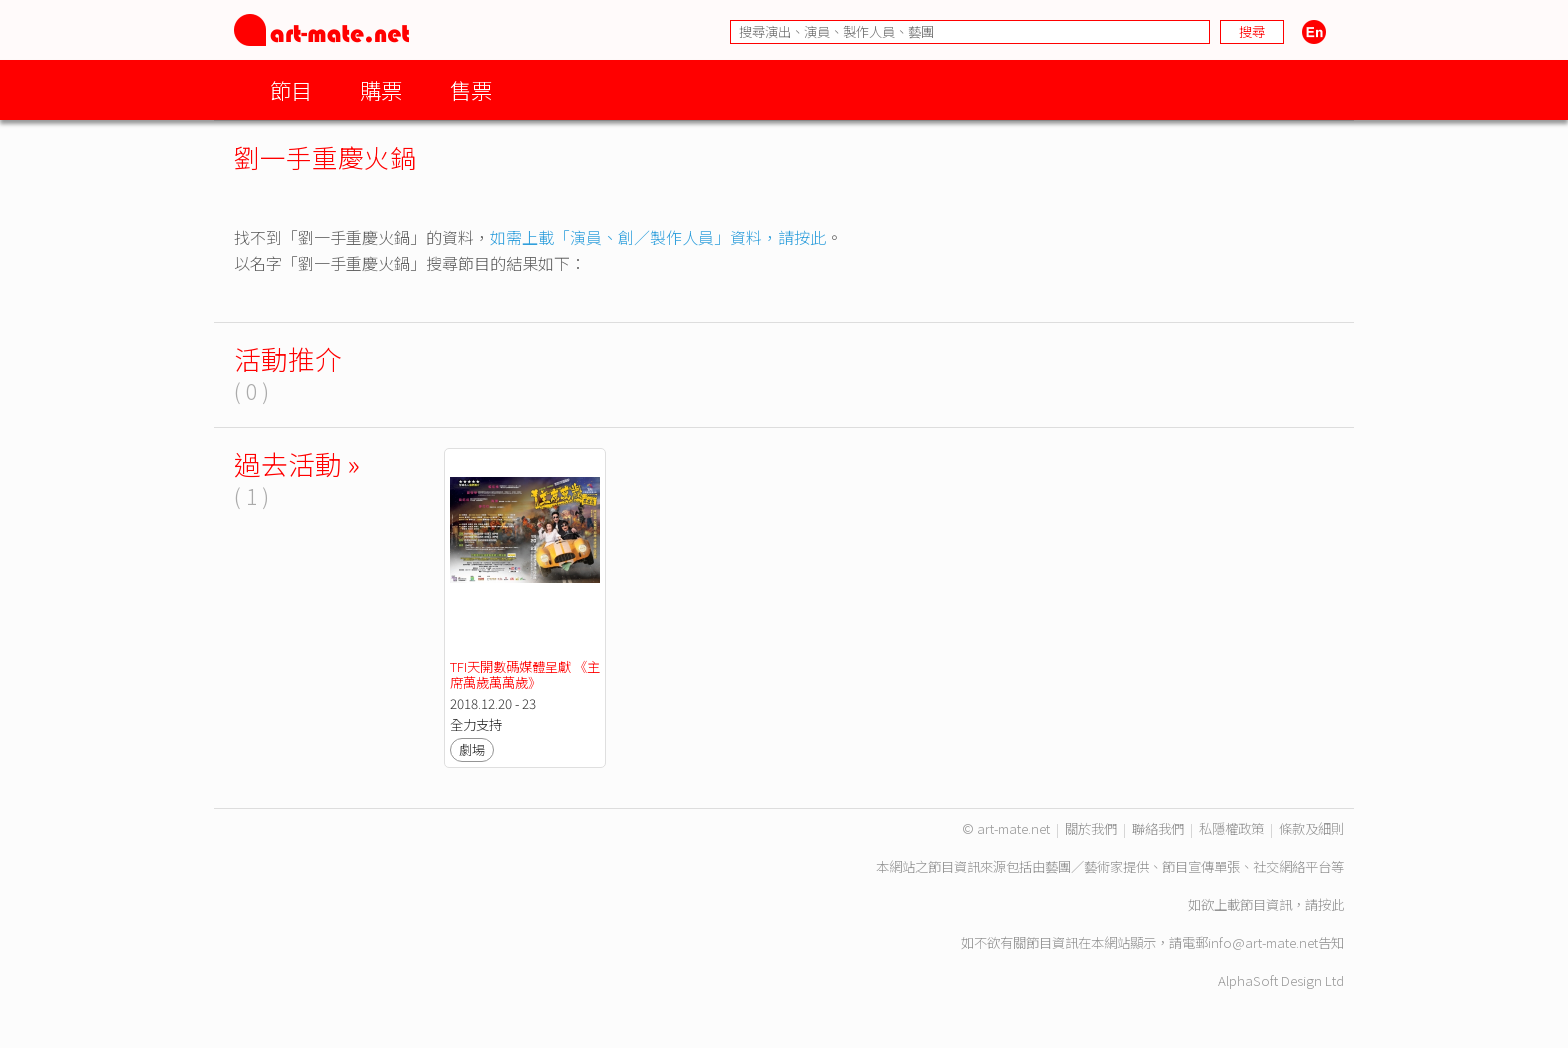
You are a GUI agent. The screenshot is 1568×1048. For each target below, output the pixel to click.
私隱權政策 (1231, 828)
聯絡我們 (1158, 828)
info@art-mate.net (1263, 942)
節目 (291, 89)
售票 (471, 89)
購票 (381, 89)
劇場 (472, 749)
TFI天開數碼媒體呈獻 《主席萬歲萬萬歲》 (525, 674)
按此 (1331, 904)
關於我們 (1091, 828)
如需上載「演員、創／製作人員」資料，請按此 (658, 237)
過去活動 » (297, 463)
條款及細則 (1311, 828)
